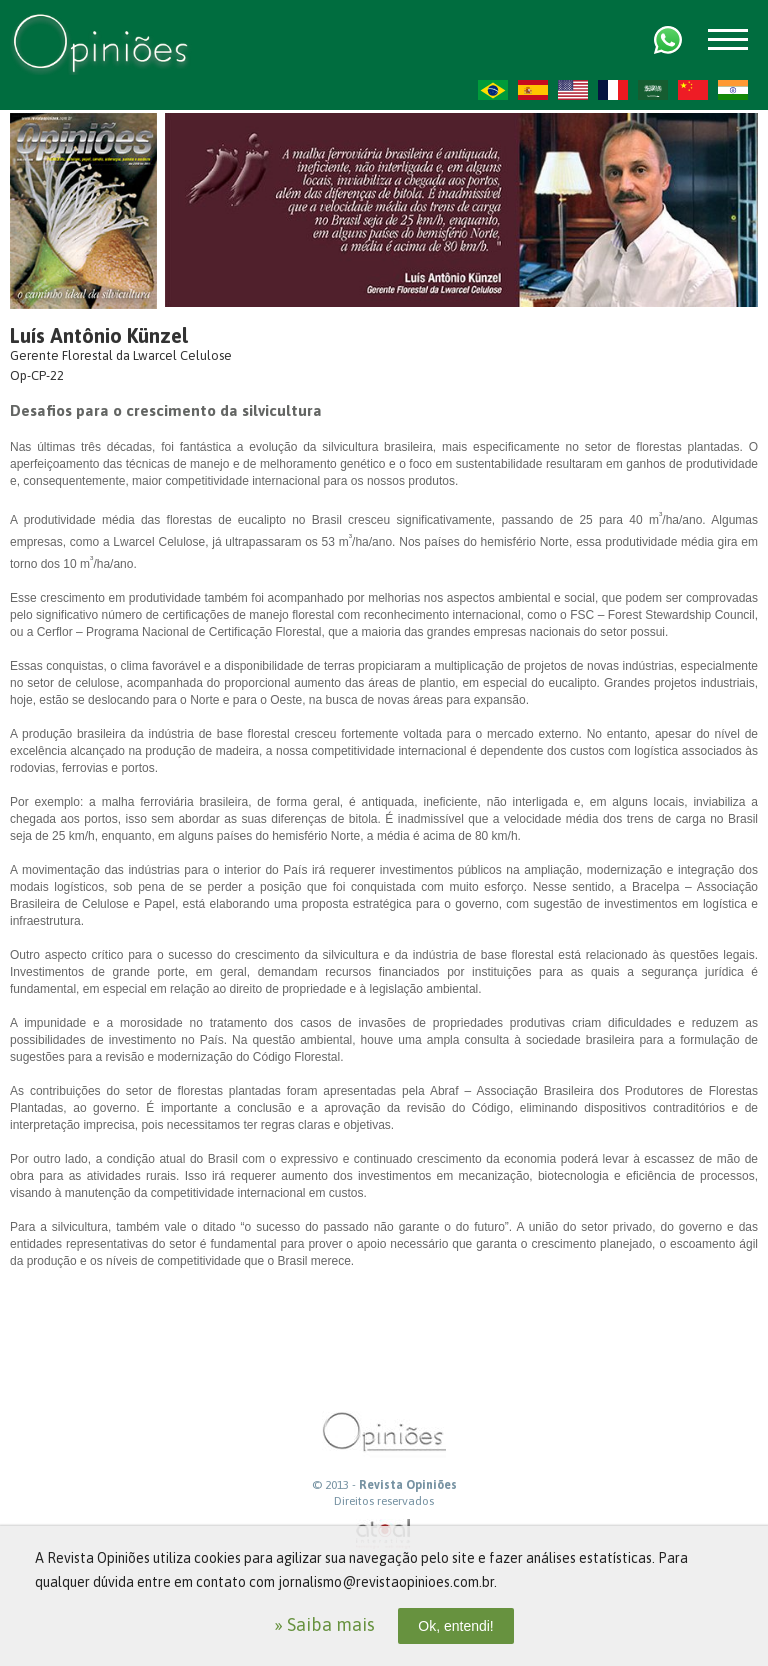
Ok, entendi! (456, 1626)
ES (533, 90)
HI (733, 90)
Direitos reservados (384, 1501)
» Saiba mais (324, 1624)
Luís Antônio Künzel (99, 335)
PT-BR (493, 90)
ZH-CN (693, 90)
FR (613, 90)
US (573, 90)
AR (653, 90)
